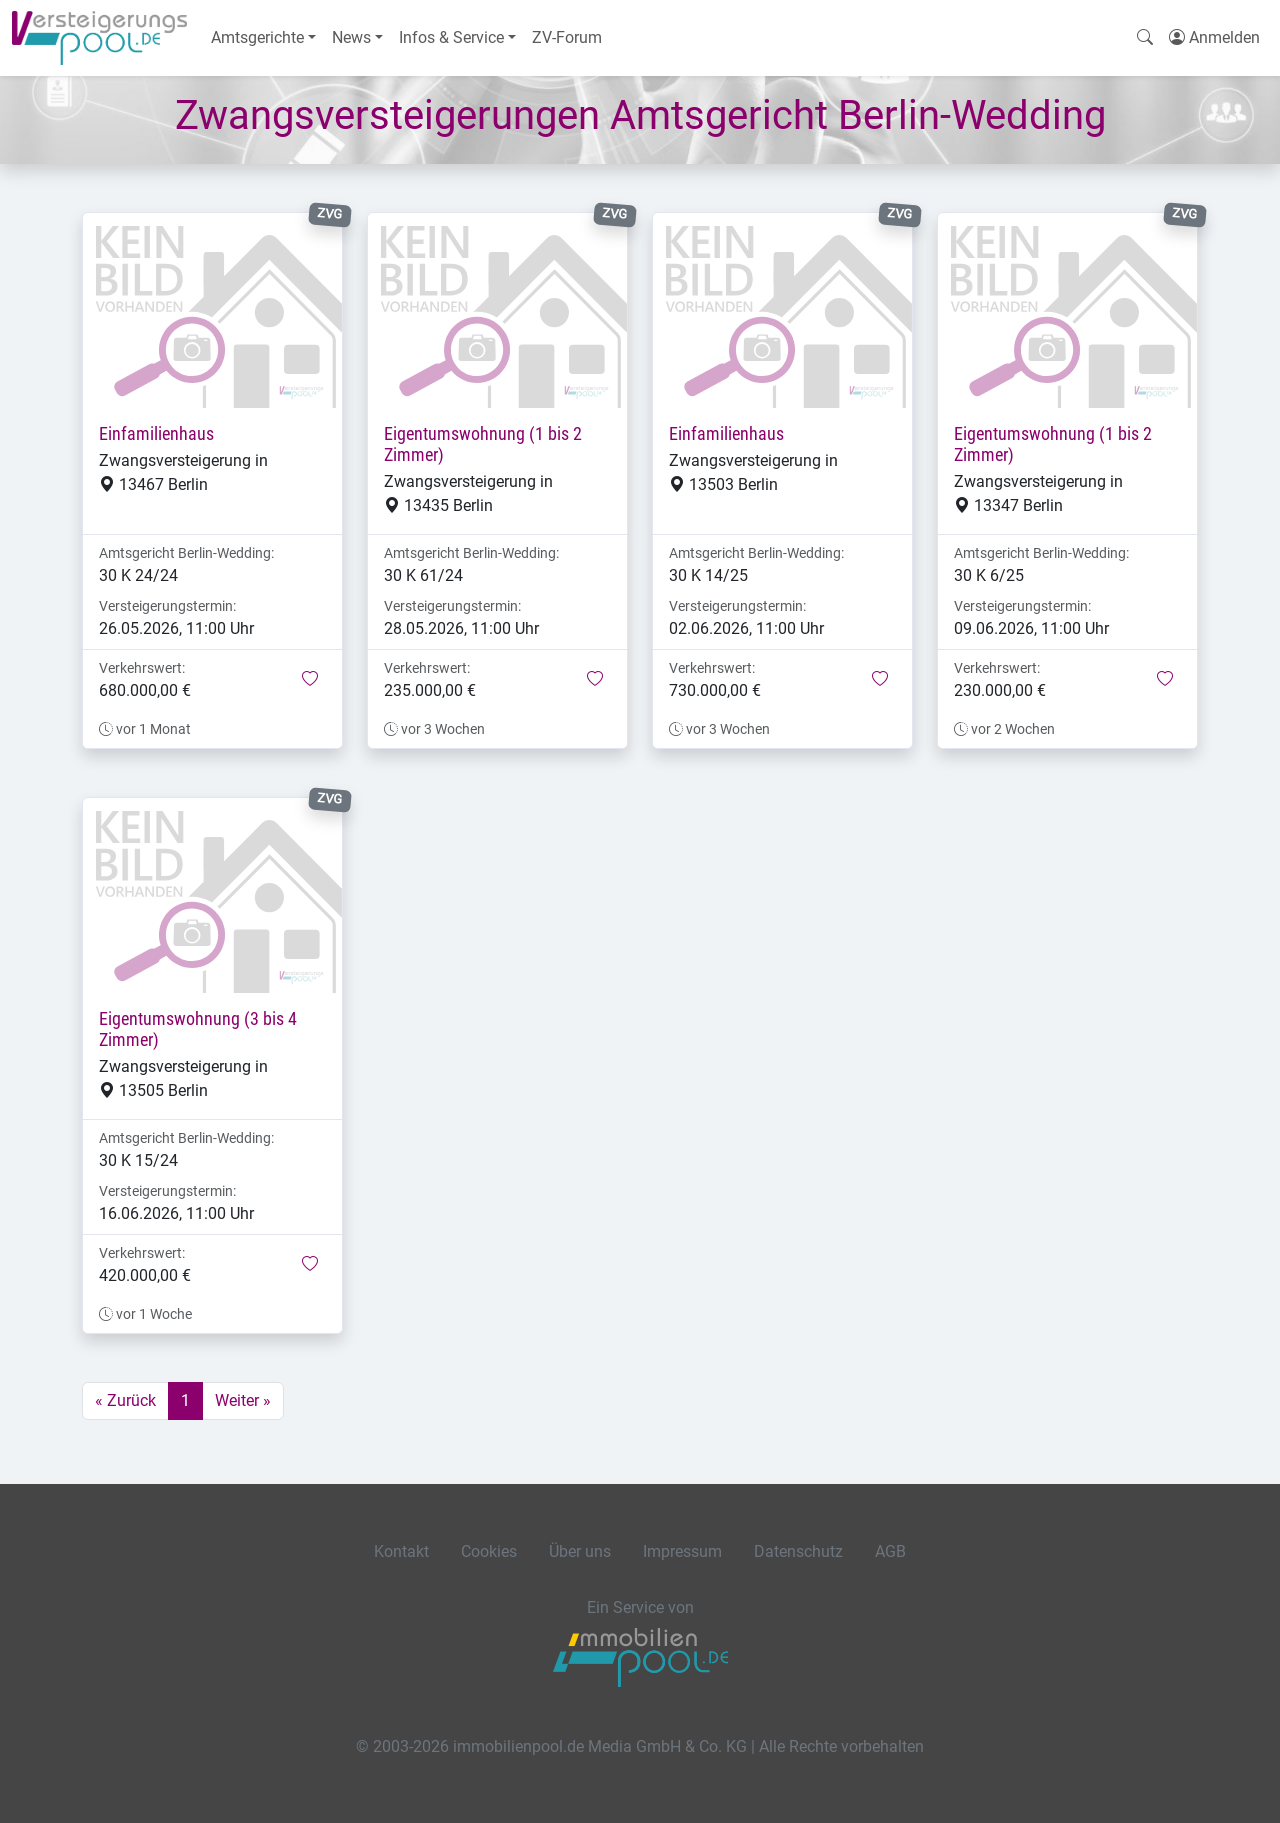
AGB (890, 1551)
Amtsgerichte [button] (257, 37)
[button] (310, 680)
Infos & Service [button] (451, 37)
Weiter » (243, 1400)
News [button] (351, 37)
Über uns (580, 1551)
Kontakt (401, 1551)
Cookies (489, 1551)
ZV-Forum (567, 37)
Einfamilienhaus (156, 434)
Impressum (682, 1551)
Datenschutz (798, 1551)
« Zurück (125, 1400)
